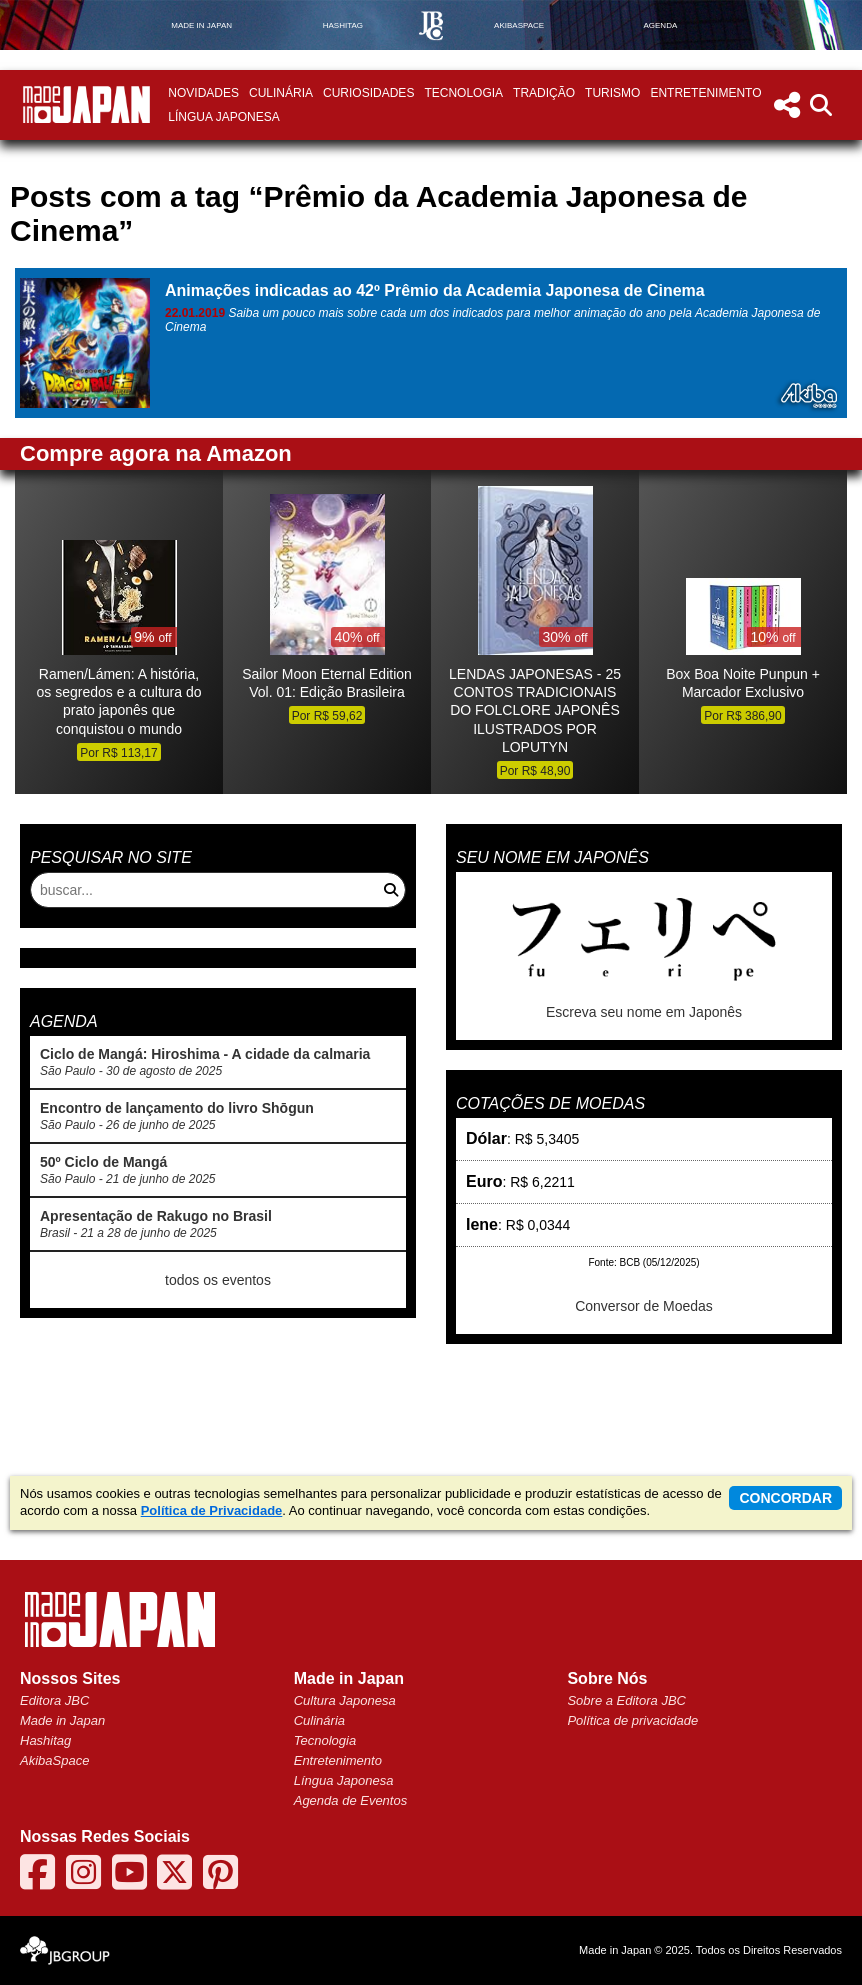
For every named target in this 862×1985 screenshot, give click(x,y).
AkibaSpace (54, 1760)
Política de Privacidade (212, 1510)
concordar (785, 1498)
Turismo (612, 93)
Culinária (281, 93)
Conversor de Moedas (644, 1306)
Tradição (544, 93)
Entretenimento (705, 93)
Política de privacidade (632, 1720)
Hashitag (45, 1740)
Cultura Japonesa (345, 1700)
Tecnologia (463, 93)
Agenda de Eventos (350, 1800)
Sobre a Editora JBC (626, 1700)
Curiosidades (368, 93)
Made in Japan (62, 1720)
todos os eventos (218, 1280)
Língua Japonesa (223, 117)
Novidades (203, 93)
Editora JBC (54, 1700)
